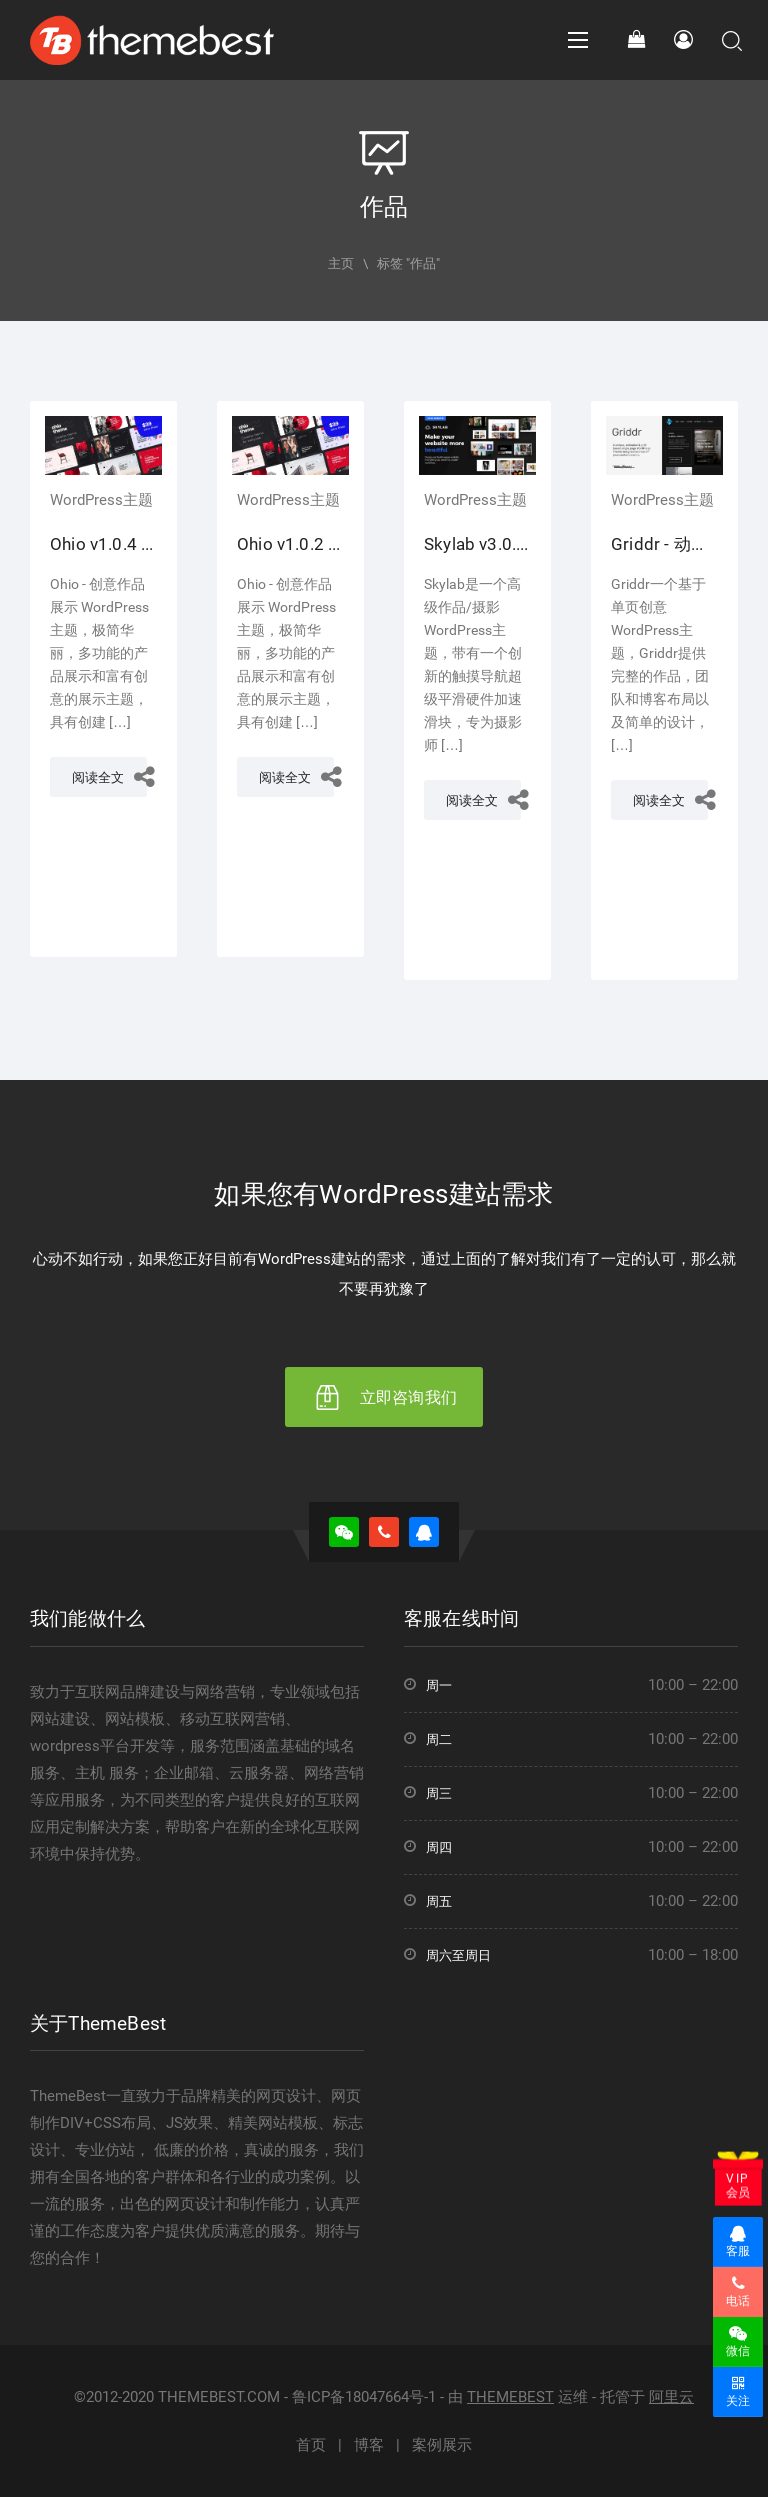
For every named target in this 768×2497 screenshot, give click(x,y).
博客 (369, 2445)
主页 (341, 263)
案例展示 (442, 2445)
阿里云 (671, 2397)
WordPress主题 (101, 500)
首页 (311, 2445)
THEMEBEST (510, 2397)
